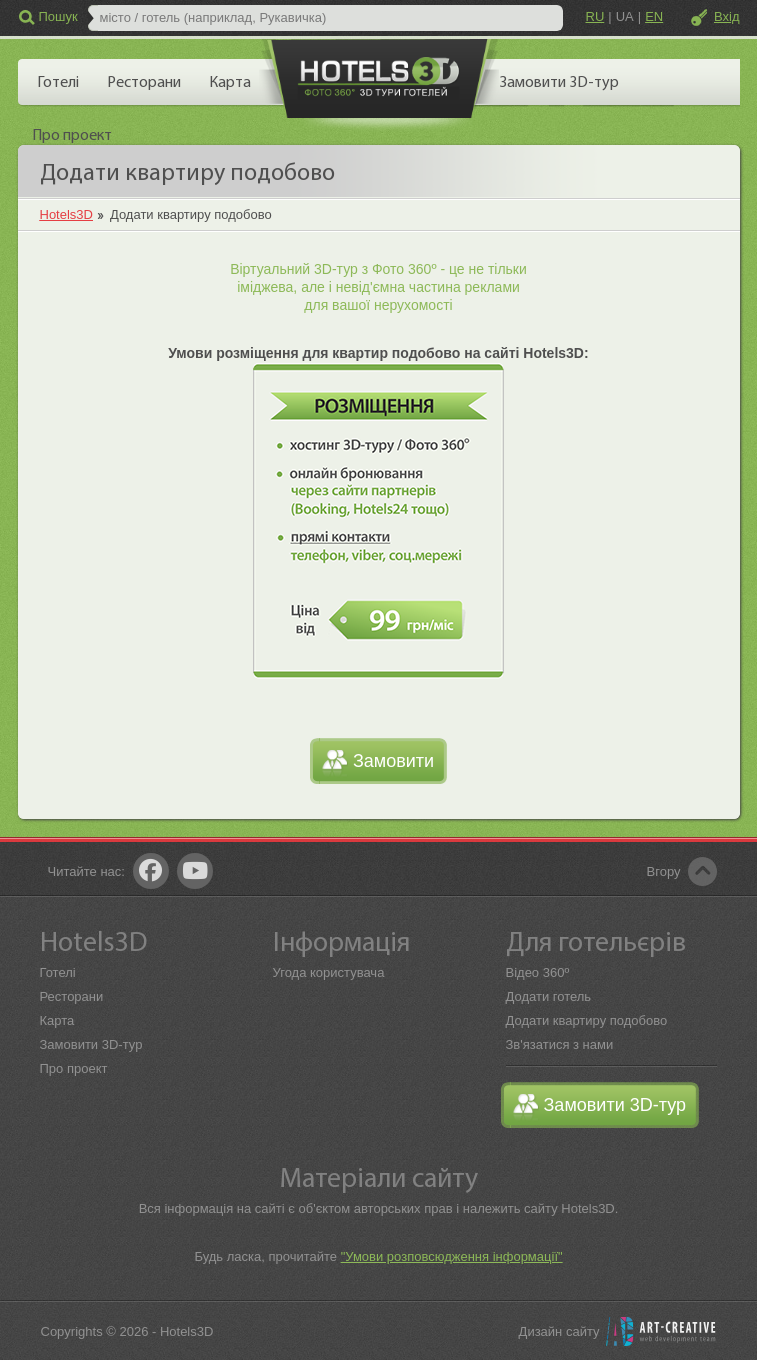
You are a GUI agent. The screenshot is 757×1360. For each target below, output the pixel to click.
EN (654, 16)
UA (625, 16)
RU (595, 16)
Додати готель (549, 996)
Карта (57, 1020)
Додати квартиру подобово (587, 1020)
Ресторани (72, 996)
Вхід (727, 16)
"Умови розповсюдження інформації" (452, 1256)
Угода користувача (329, 972)
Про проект (74, 1068)
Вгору (664, 871)
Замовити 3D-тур (91, 1044)
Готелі (58, 972)
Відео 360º (538, 972)
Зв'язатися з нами (560, 1044)
